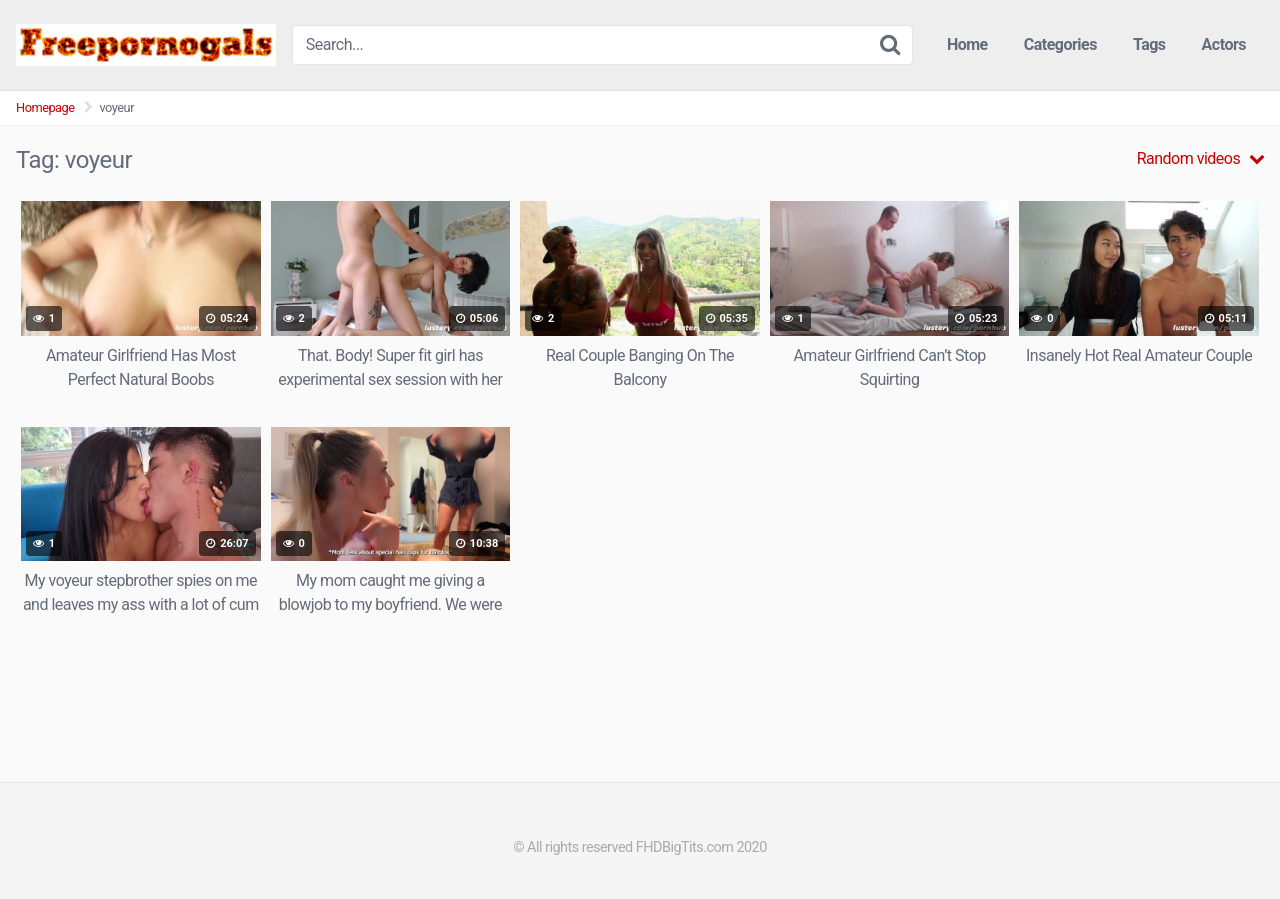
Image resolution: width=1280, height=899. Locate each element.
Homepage (45, 107)
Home (967, 44)
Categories (1060, 44)
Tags (1149, 44)
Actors (1224, 44)
